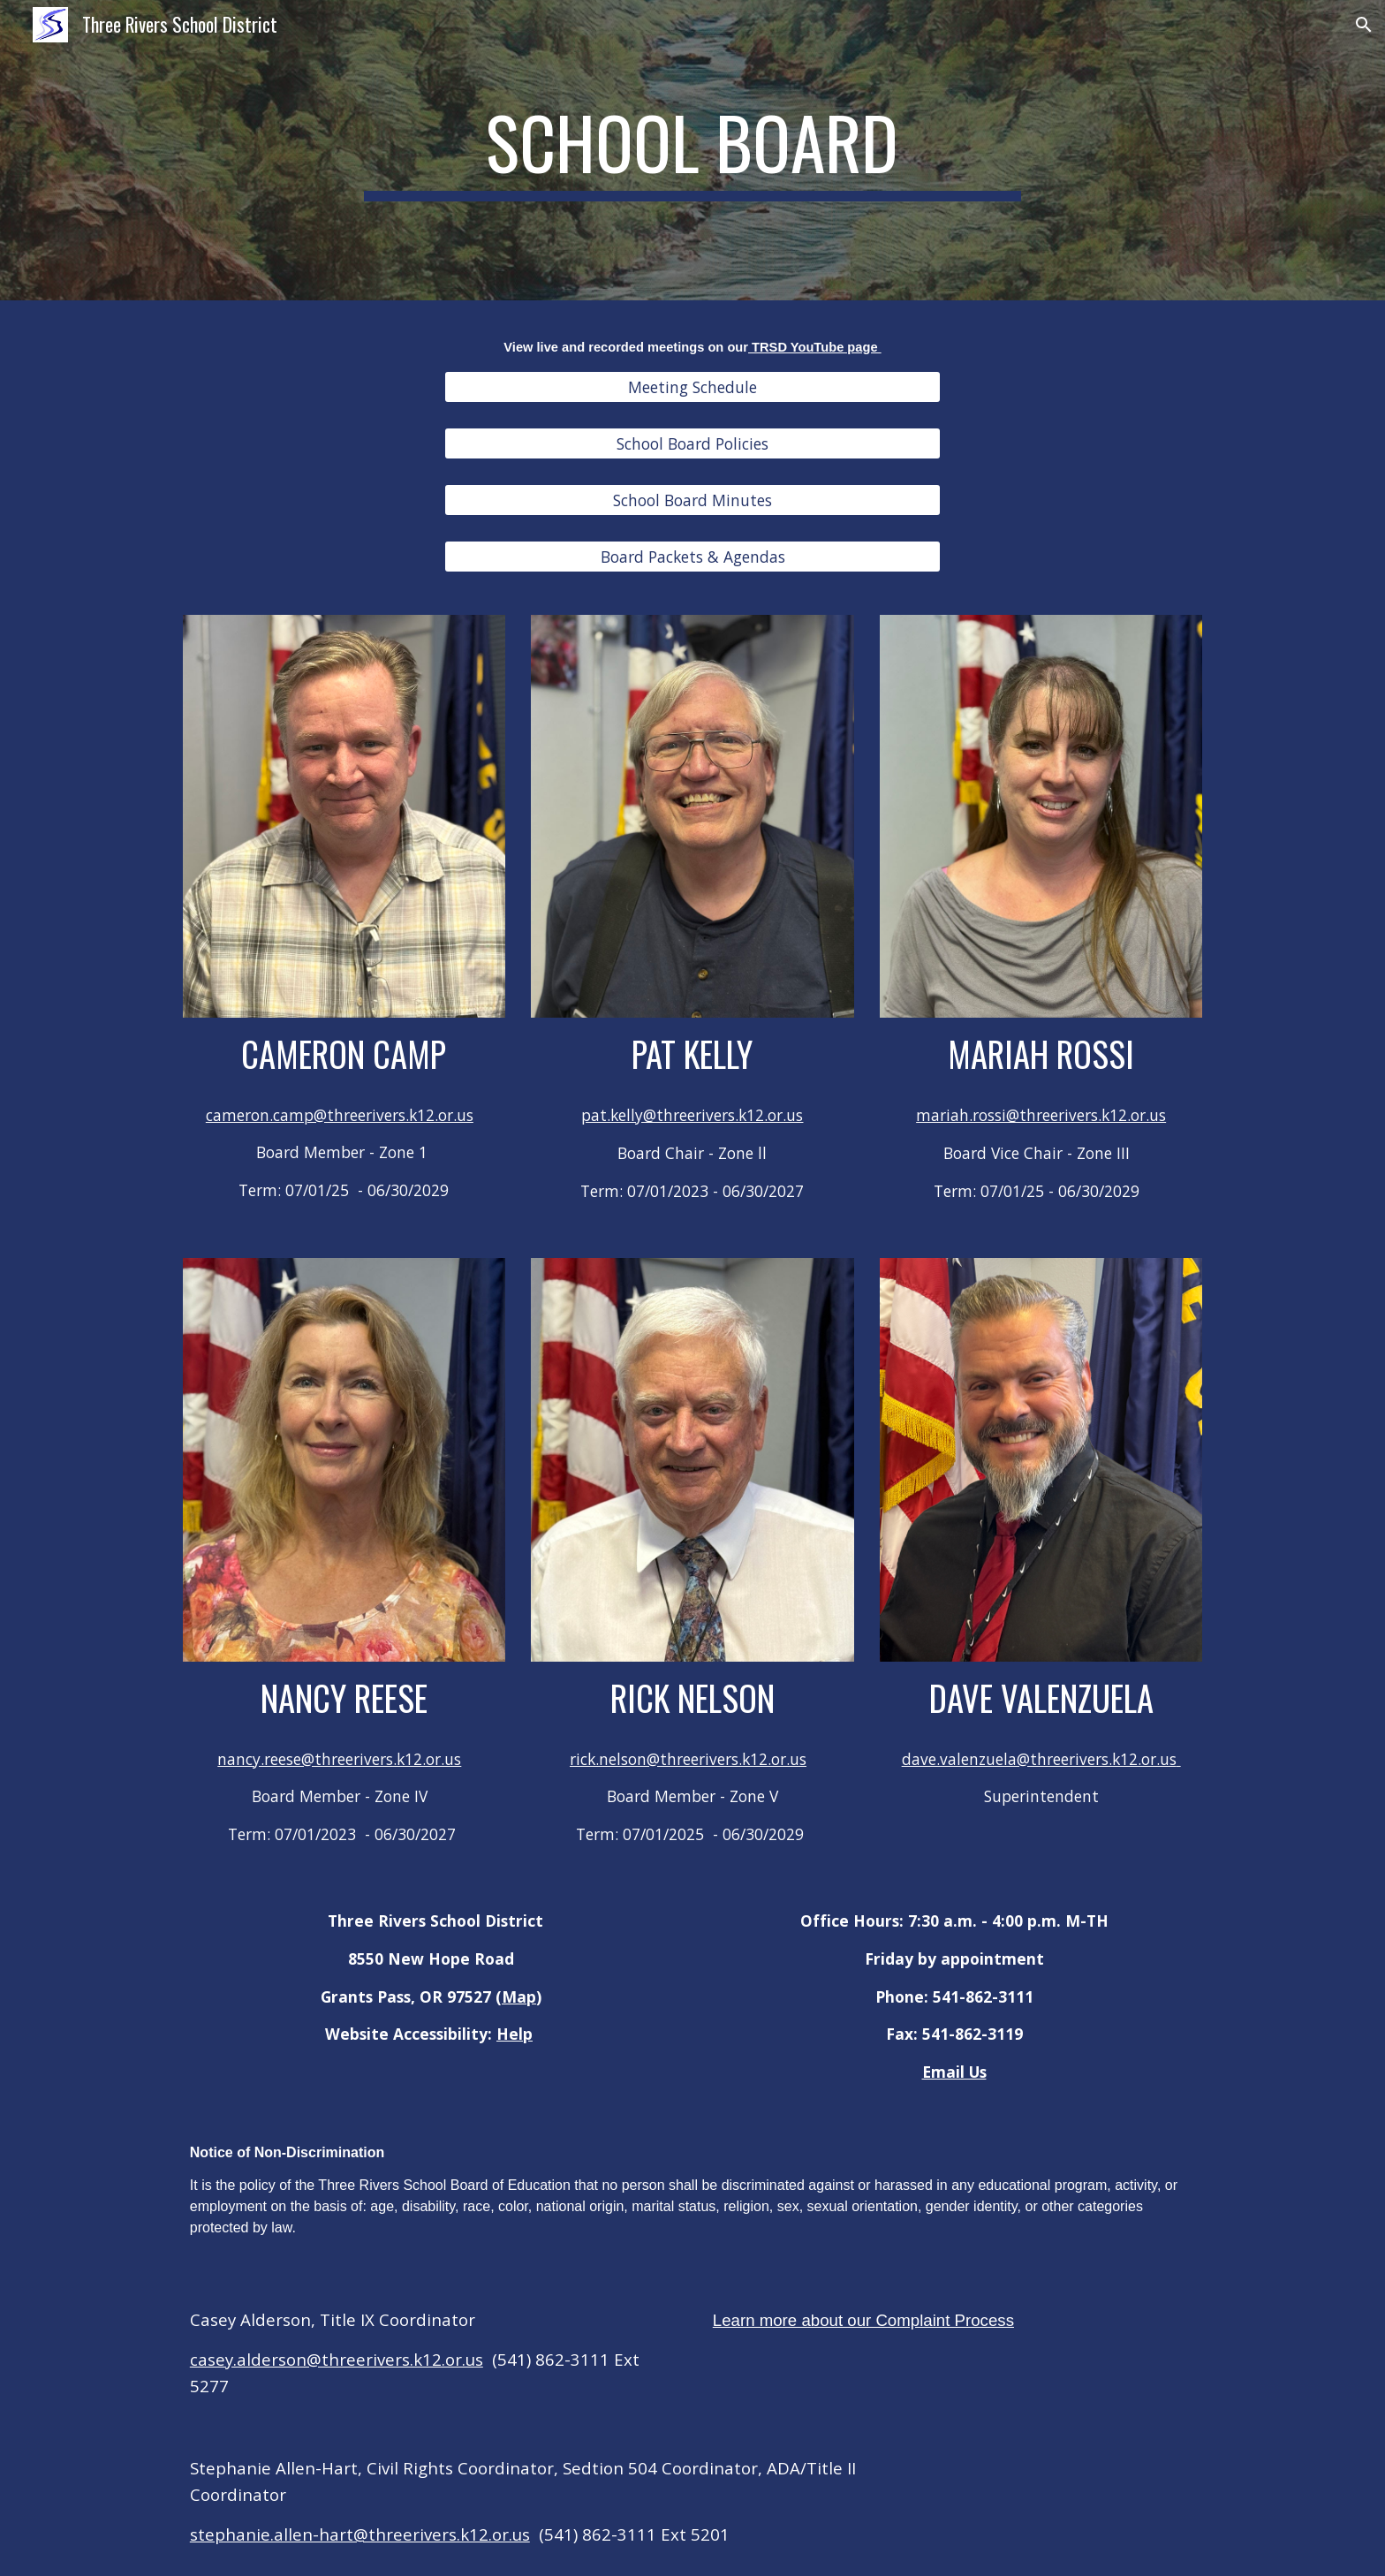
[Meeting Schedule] (692, 386)
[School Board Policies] (692, 444)
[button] (1364, 25)
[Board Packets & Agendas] (692, 557)
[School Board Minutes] (692, 500)
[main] (692, 150)
